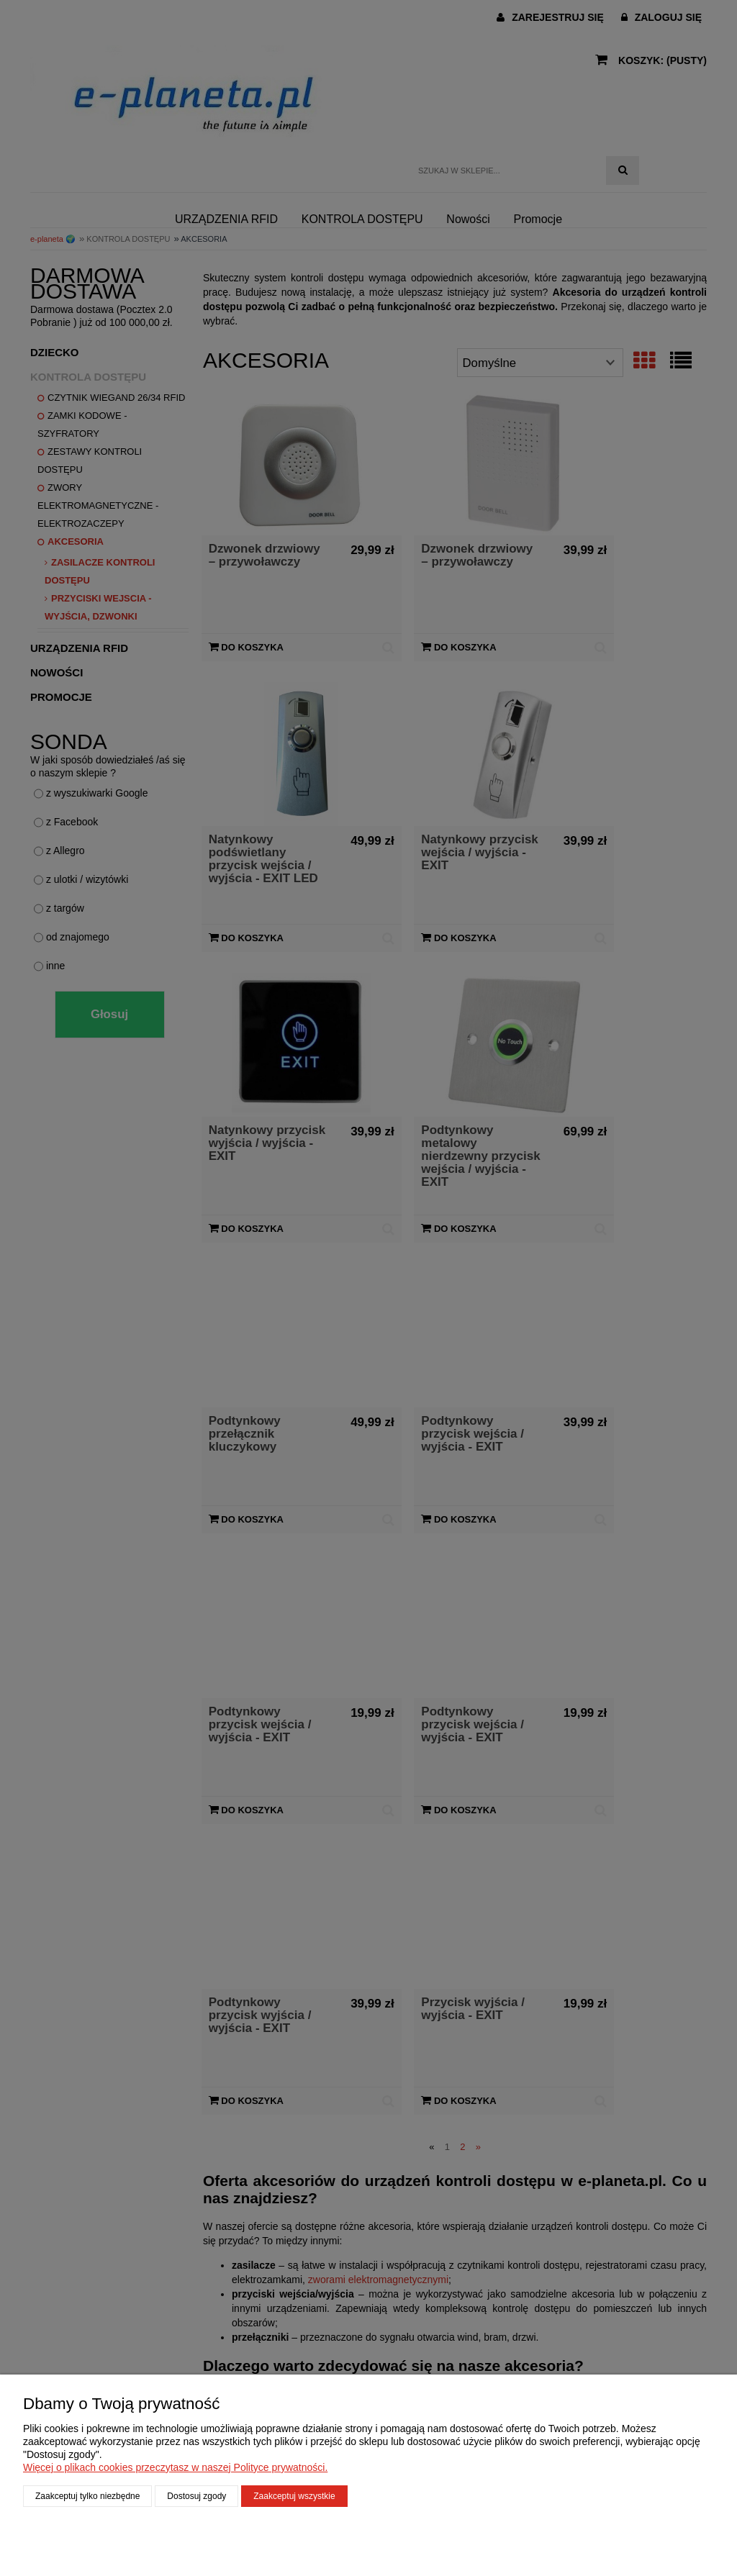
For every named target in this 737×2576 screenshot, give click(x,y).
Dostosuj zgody (196, 2496)
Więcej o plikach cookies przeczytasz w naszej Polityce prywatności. (175, 2467)
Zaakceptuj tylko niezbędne (87, 2496)
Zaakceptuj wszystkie (294, 2496)
